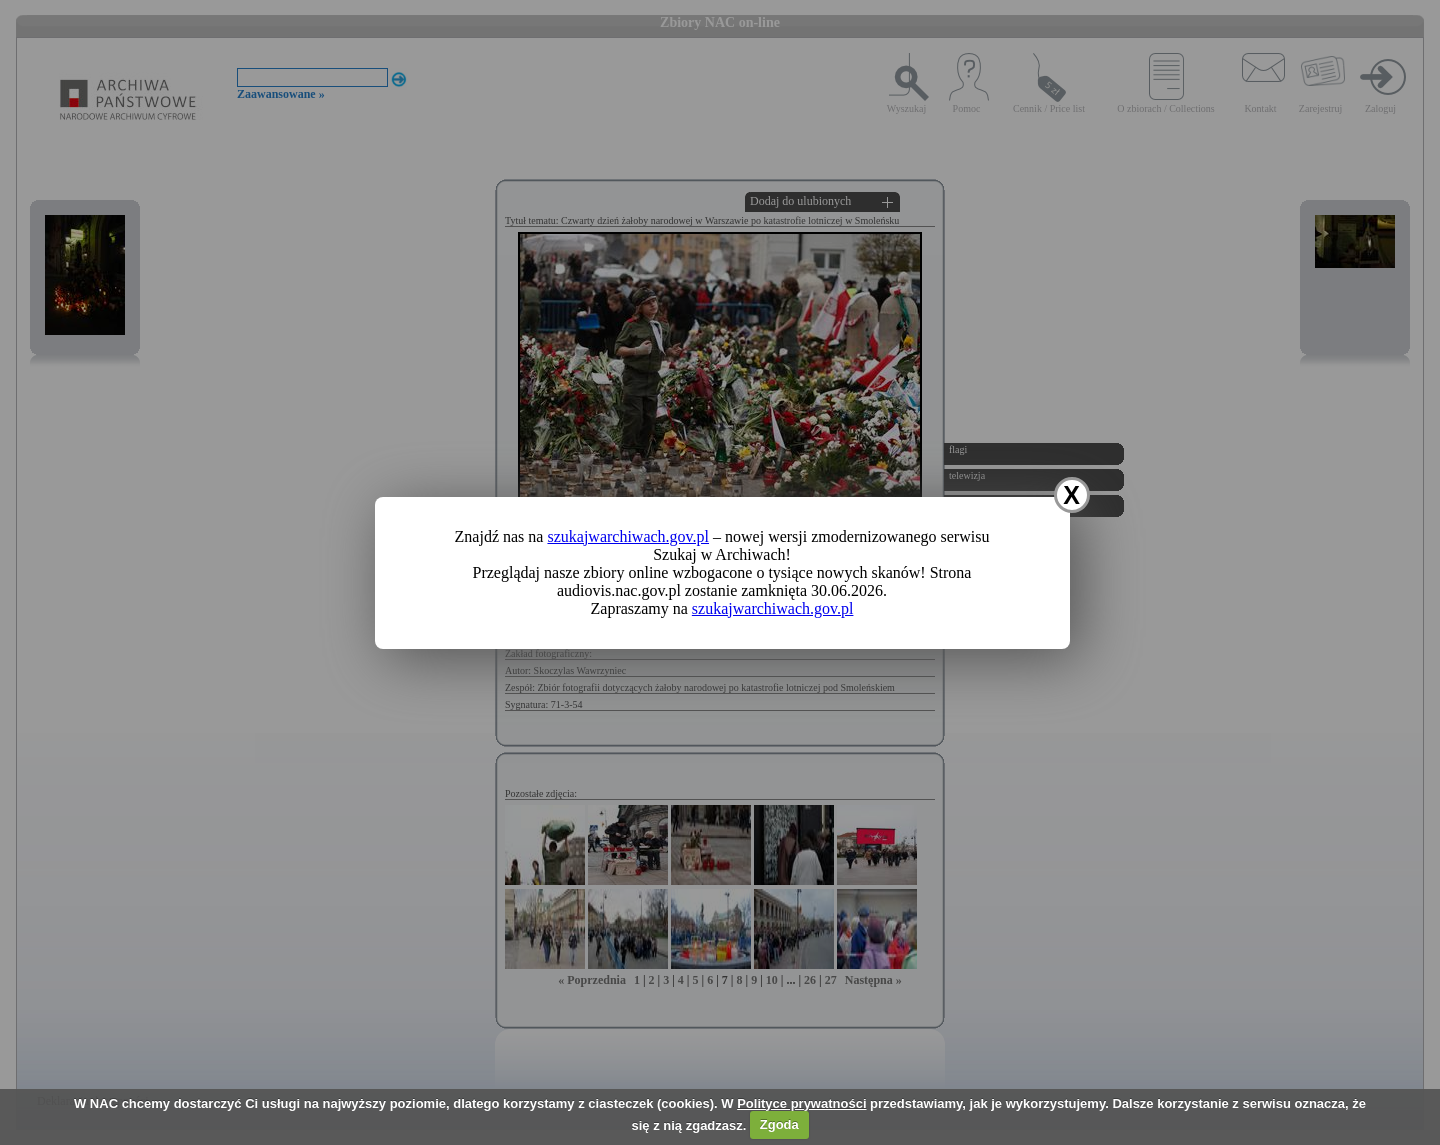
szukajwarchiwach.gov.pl (628, 536)
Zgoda (779, 1124)
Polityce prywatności (801, 1103)
